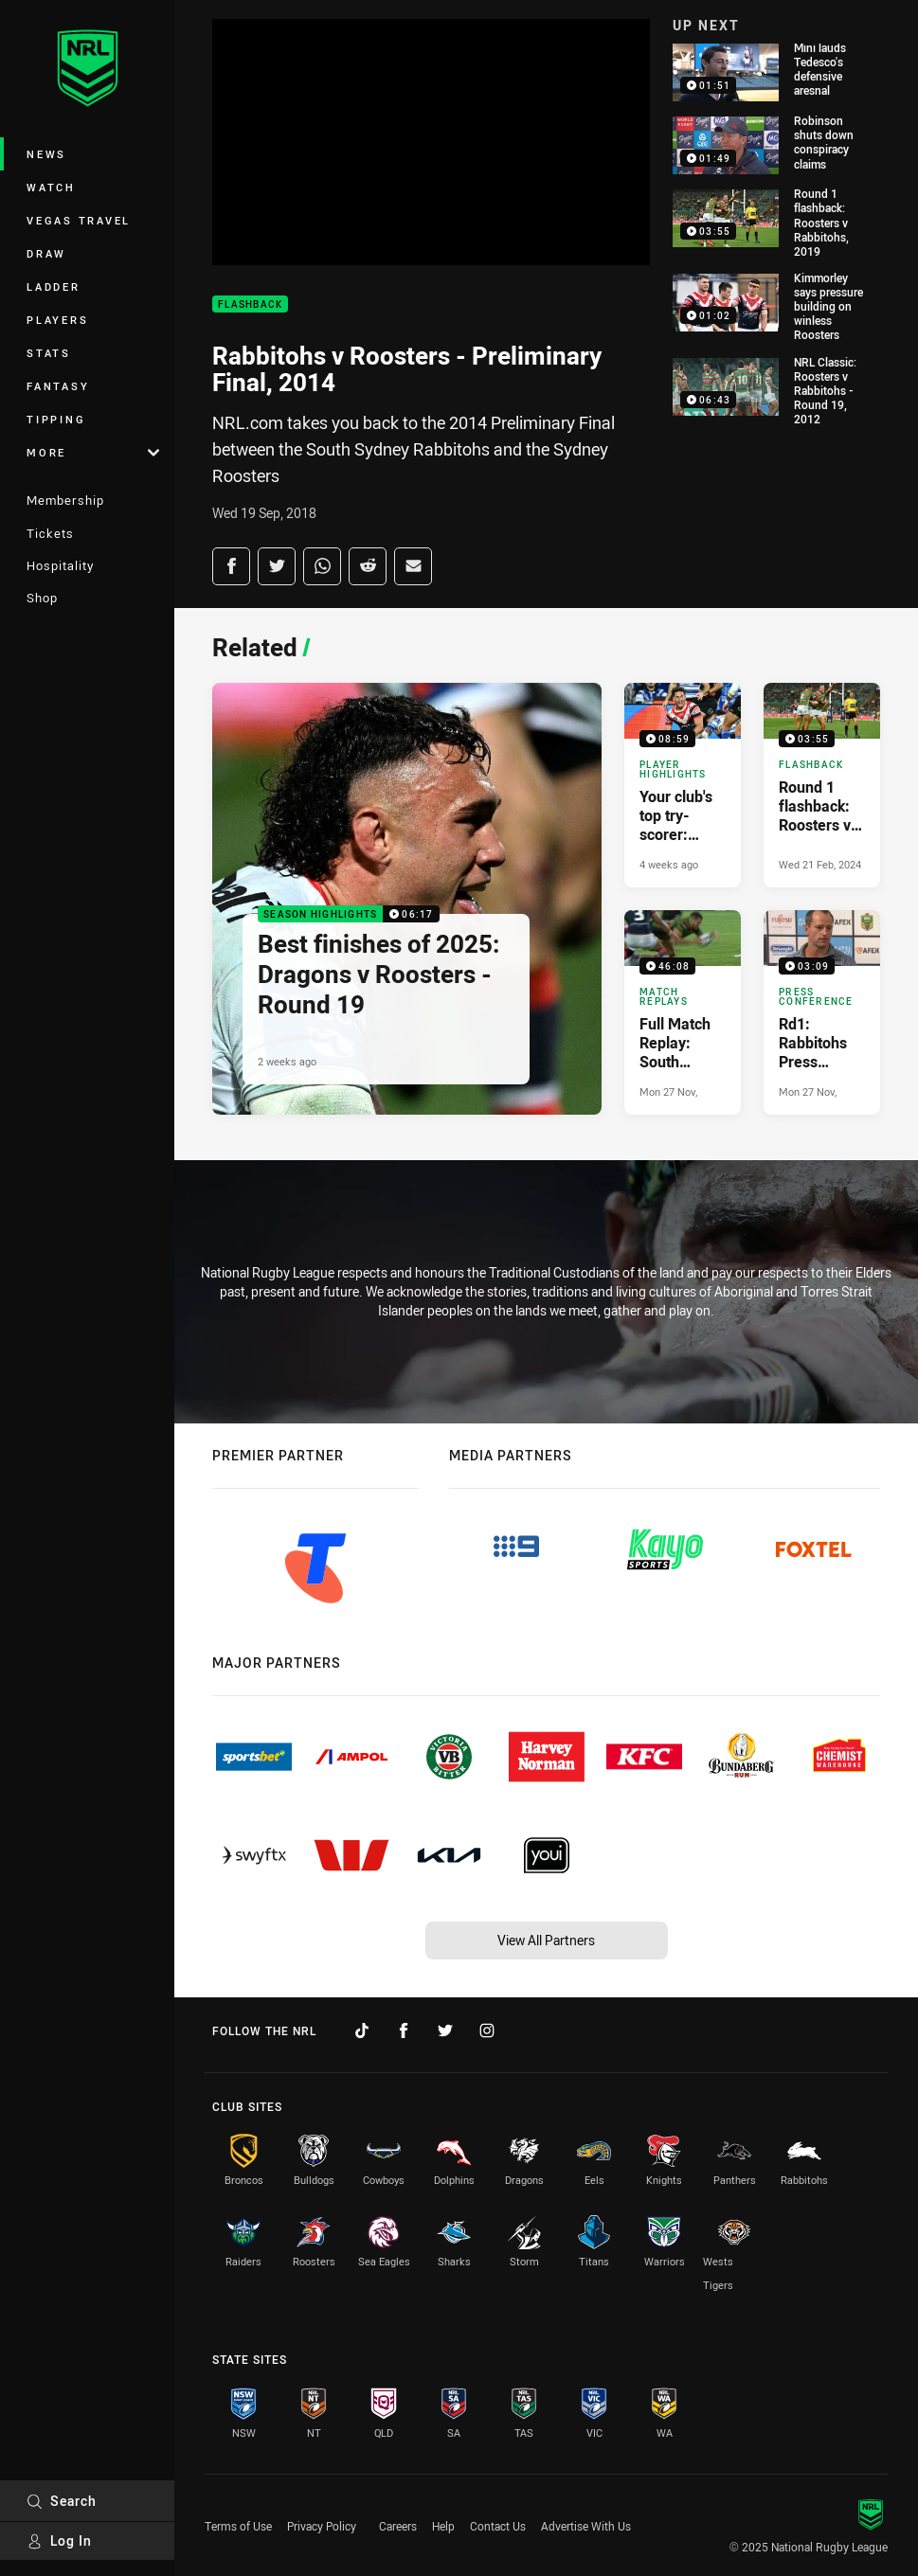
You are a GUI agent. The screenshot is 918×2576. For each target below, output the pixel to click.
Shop (42, 597)
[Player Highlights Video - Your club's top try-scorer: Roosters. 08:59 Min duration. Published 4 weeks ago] (682, 785)
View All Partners (546, 1940)
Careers (398, 2525)
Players (57, 320)
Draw (46, 253)
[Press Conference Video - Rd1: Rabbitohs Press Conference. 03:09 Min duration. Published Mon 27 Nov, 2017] (822, 1012)
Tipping (56, 419)
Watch (51, 187)
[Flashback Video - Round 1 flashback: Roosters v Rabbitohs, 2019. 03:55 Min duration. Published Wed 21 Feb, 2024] (822, 785)
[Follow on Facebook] (403, 2030)
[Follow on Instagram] (487, 2030)
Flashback (250, 304)
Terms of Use (238, 2525)
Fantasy (58, 386)
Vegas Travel (79, 220)
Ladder (54, 286)
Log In (59, 2540)
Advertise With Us (586, 2525)
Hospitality (60, 565)
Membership (65, 500)
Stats (49, 353)
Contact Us (498, 2525)
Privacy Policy (321, 2525)
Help (443, 2525)
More (93, 452)
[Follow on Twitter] (445, 2030)
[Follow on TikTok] (361, 2030)
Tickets (50, 533)
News (46, 154)
